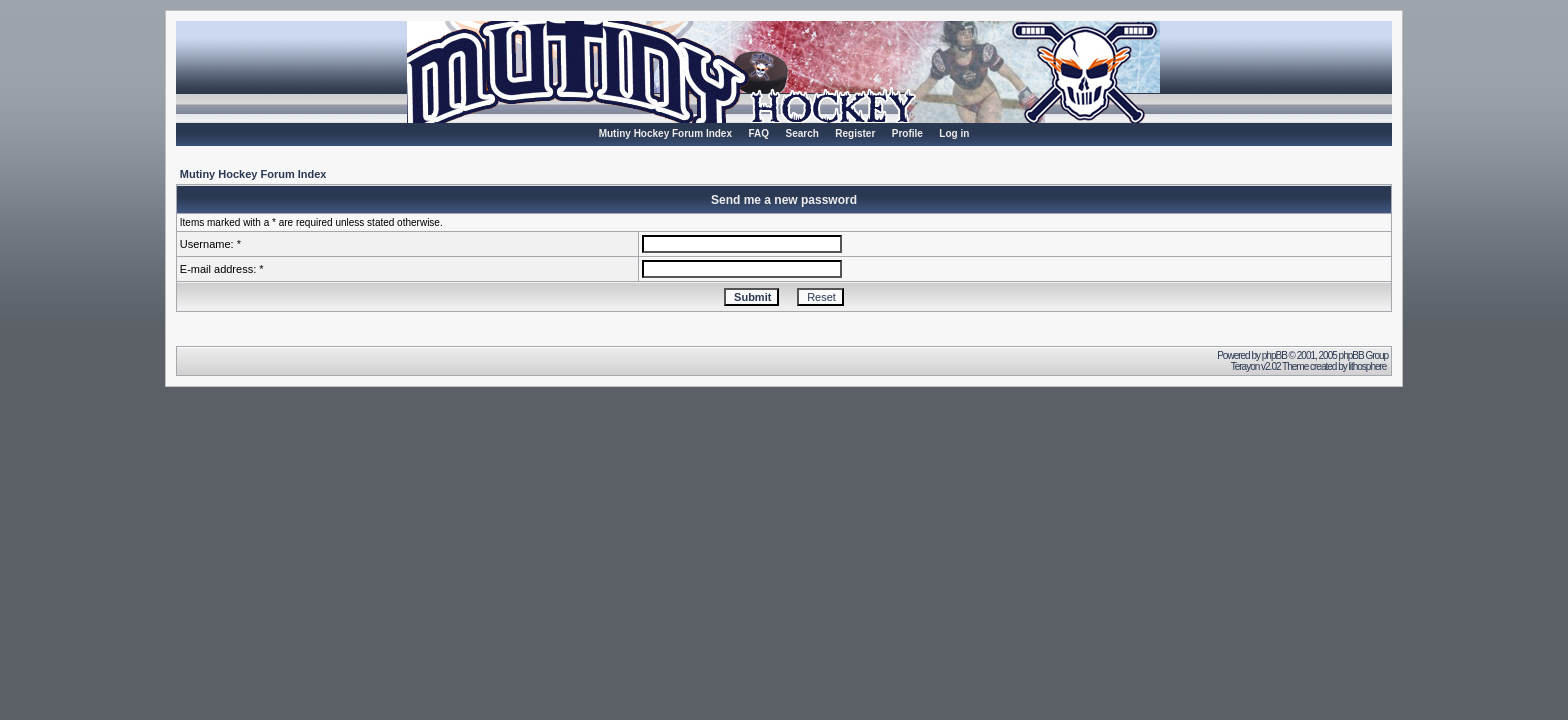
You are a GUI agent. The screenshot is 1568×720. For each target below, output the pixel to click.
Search (801, 133)
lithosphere (1368, 366)
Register (855, 133)
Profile (907, 133)
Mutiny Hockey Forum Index (665, 133)
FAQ (758, 133)
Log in (954, 133)
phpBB (1274, 355)
